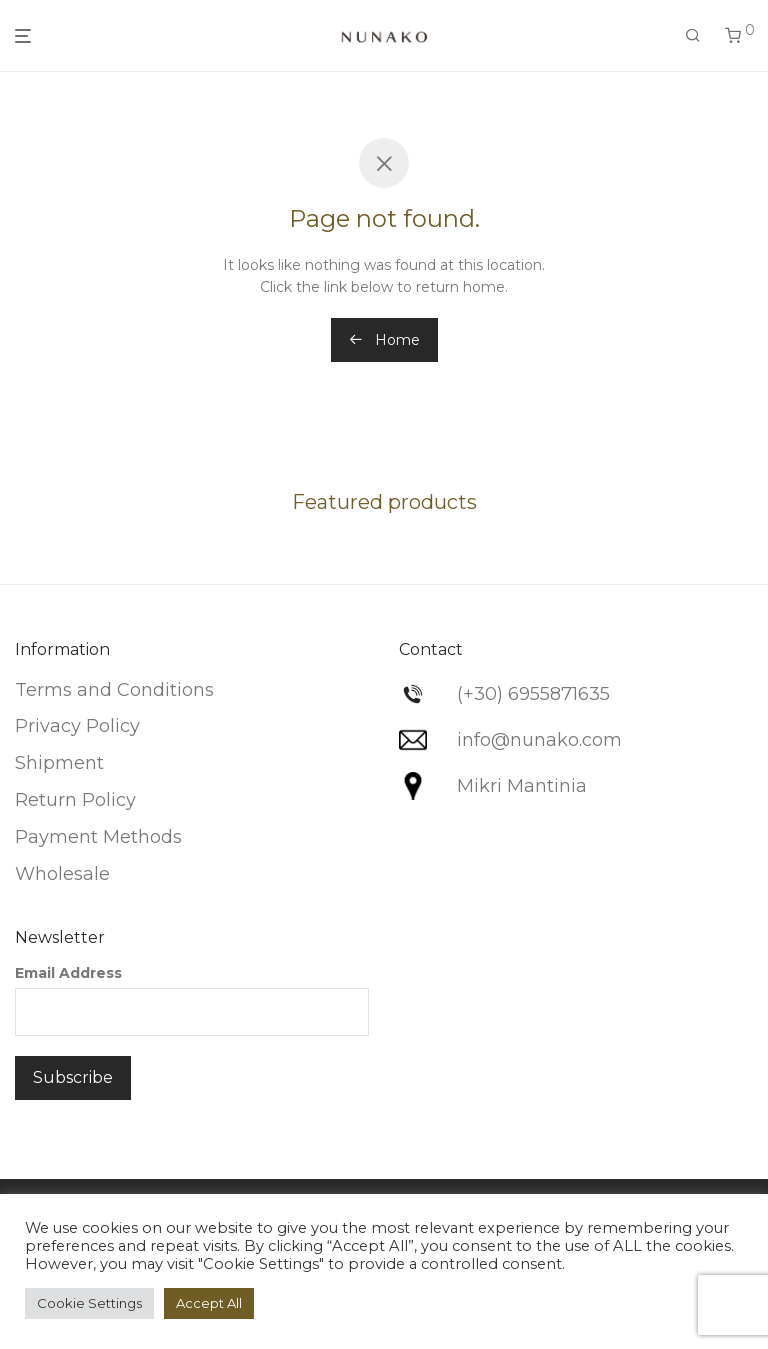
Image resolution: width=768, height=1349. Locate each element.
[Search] (693, 36)
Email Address (68, 973)
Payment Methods (98, 837)
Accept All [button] (209, 1303)
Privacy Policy (77, 726)
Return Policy (75, 800)
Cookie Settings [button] (89, 1303)
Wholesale (62, 874)
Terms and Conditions (114, 690)
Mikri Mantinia (522, 786)
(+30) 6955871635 (533, 694)
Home (384, 340)
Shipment (59, 763)
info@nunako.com (539, 740)
